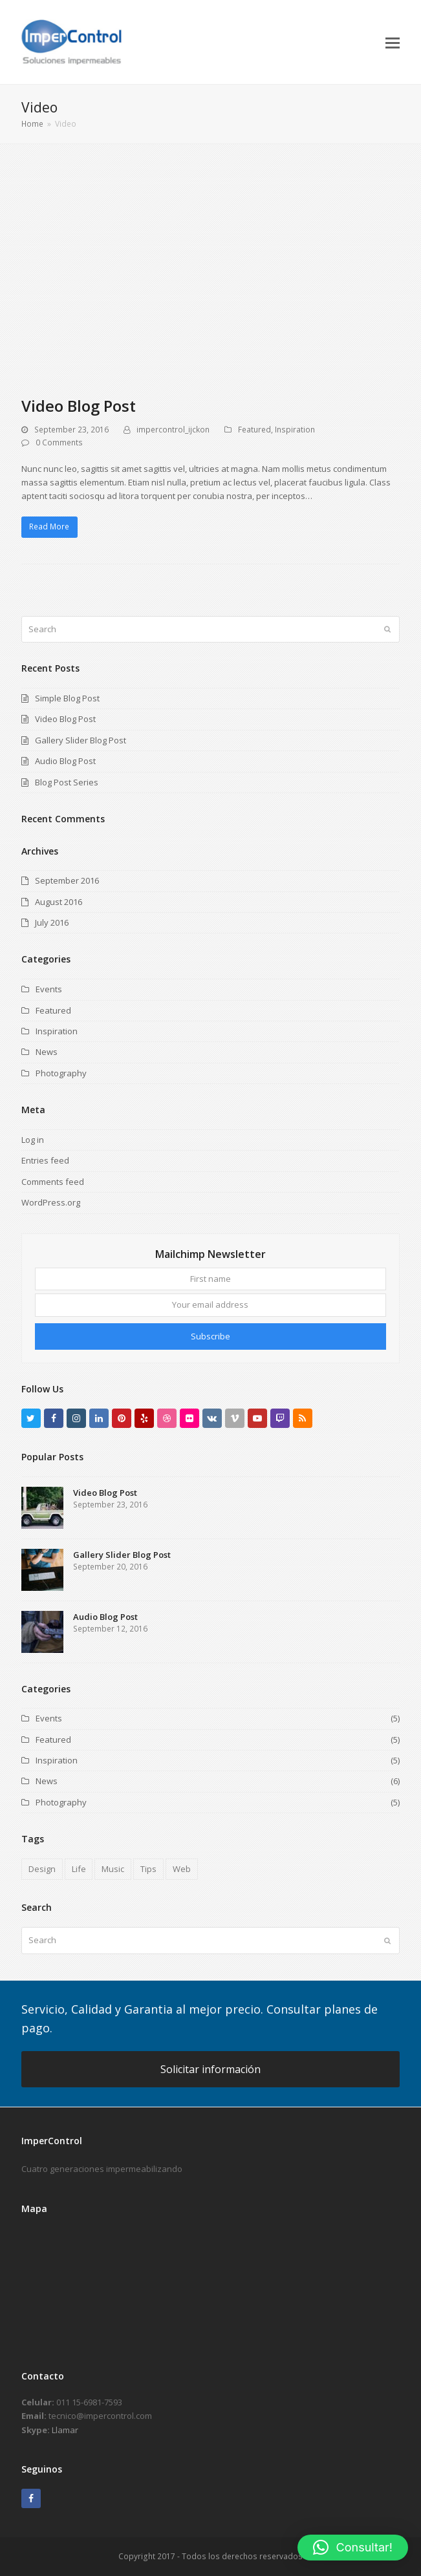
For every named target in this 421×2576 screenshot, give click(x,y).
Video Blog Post (78, 405)
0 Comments (59, 442)
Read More (49, 526)
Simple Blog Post (67, 698)
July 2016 (52, 922)
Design (42, 1869)
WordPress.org (50, 1202)
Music (113, 1869)
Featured (254, 429)
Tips (148, 1869)
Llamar (65, 2430)
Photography (61, 1073)
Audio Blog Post (65, 761)
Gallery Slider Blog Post (80, 740)
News (47, 1052)
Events (49, 989)
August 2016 (58, 902)
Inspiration (295, 429)
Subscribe (210, 1336)
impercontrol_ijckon (173, 429)
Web (182, 1869)
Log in (32, 1139)
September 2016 (67, 880)
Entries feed (45, 1160)
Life (79, 1869)
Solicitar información (210, 2069)
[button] (392, 42)
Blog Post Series (66, 782)
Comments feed (52, 1181)
